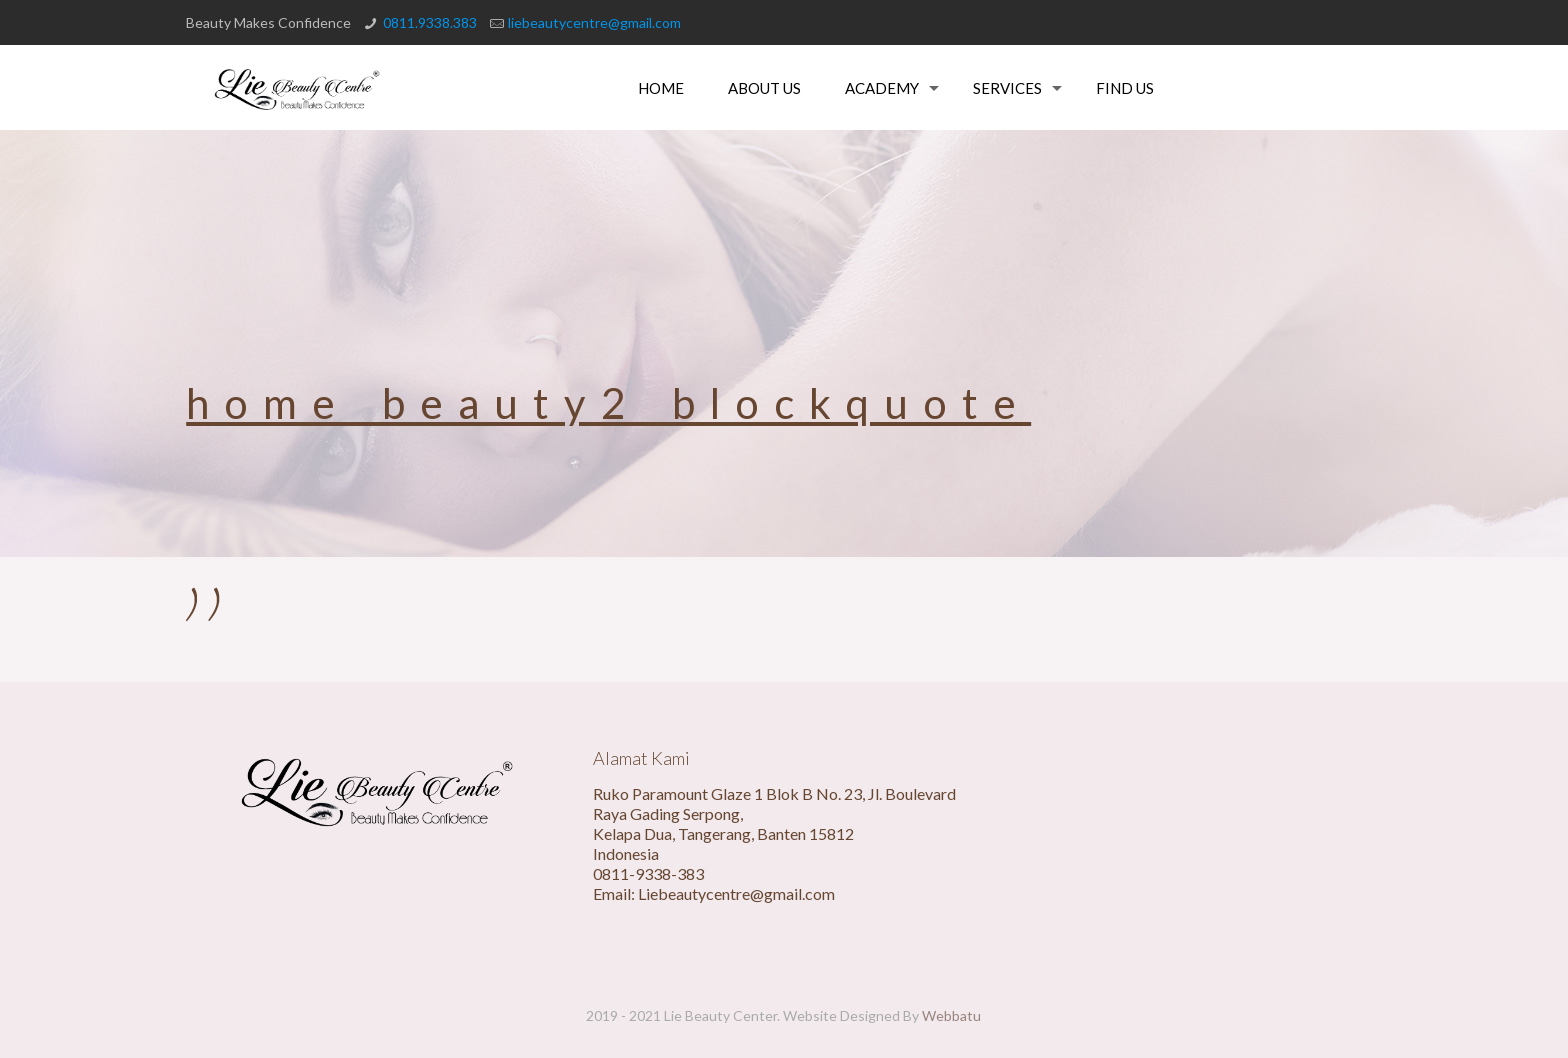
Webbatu (951, 1015)
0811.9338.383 (430, 22)
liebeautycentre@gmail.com (594, 22)
